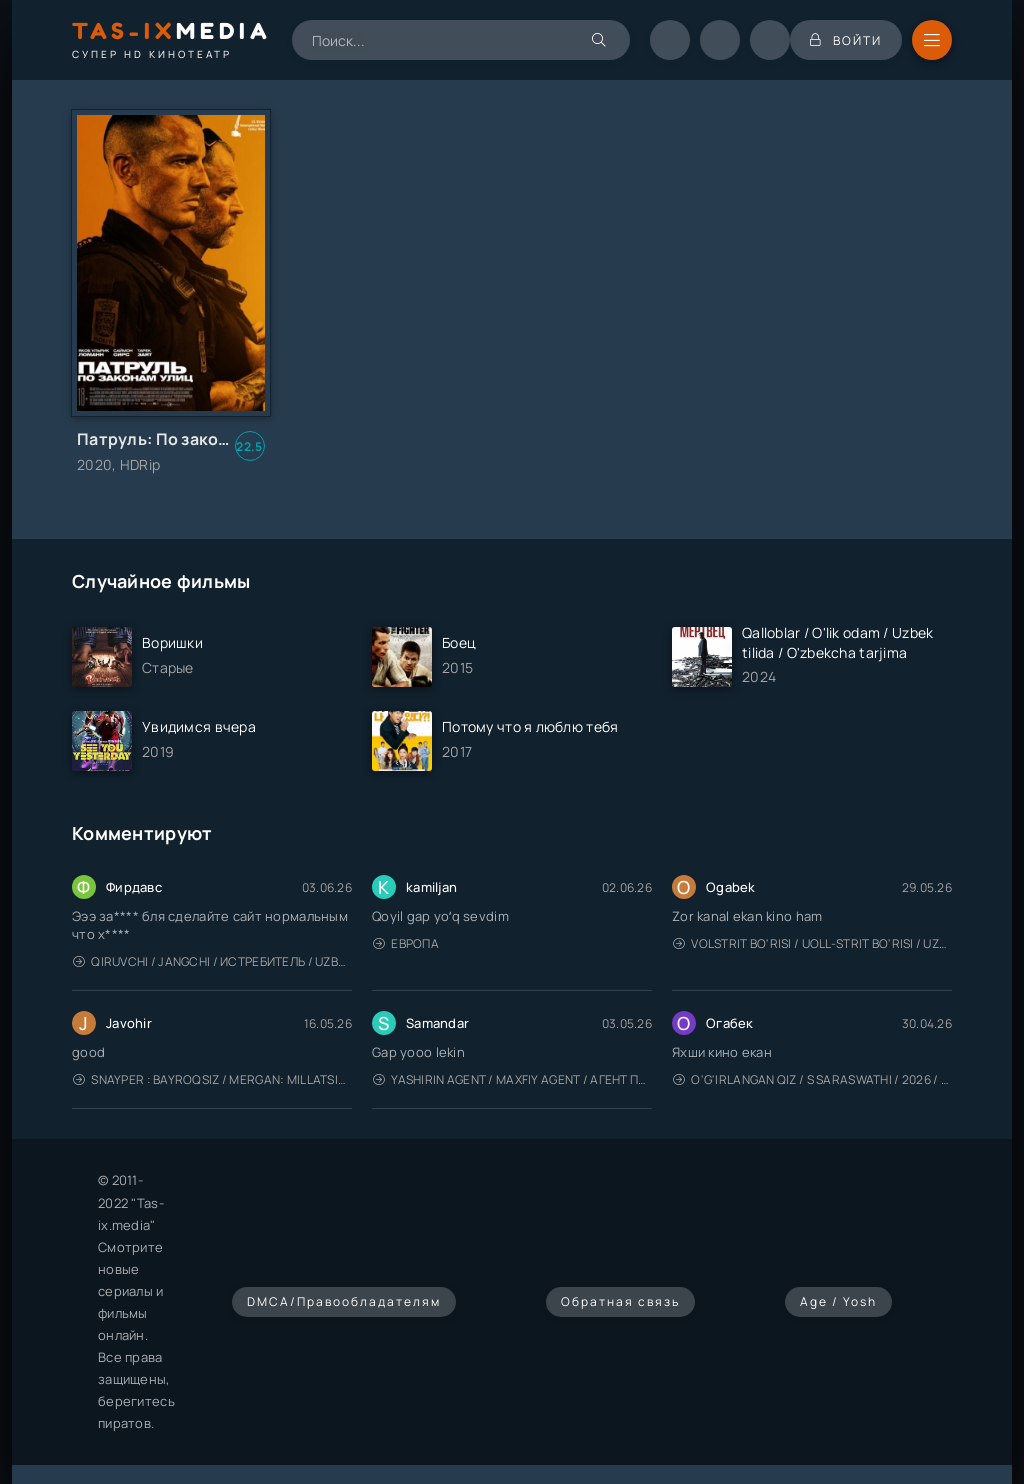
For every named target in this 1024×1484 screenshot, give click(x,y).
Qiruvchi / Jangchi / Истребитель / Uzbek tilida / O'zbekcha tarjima (212, 961)
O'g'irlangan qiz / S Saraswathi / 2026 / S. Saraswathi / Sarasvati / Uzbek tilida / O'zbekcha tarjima (812, 1079)
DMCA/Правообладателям (344, 1301)
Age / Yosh (838, 1301)
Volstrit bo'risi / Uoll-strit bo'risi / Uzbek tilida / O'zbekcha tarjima (812, 943)
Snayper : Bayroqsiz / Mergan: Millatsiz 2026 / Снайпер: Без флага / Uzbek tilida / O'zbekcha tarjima (212, 1079)
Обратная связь (620, 1301)
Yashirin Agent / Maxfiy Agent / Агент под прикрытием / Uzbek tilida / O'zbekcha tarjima (512, 1079)
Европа (406, 943)
